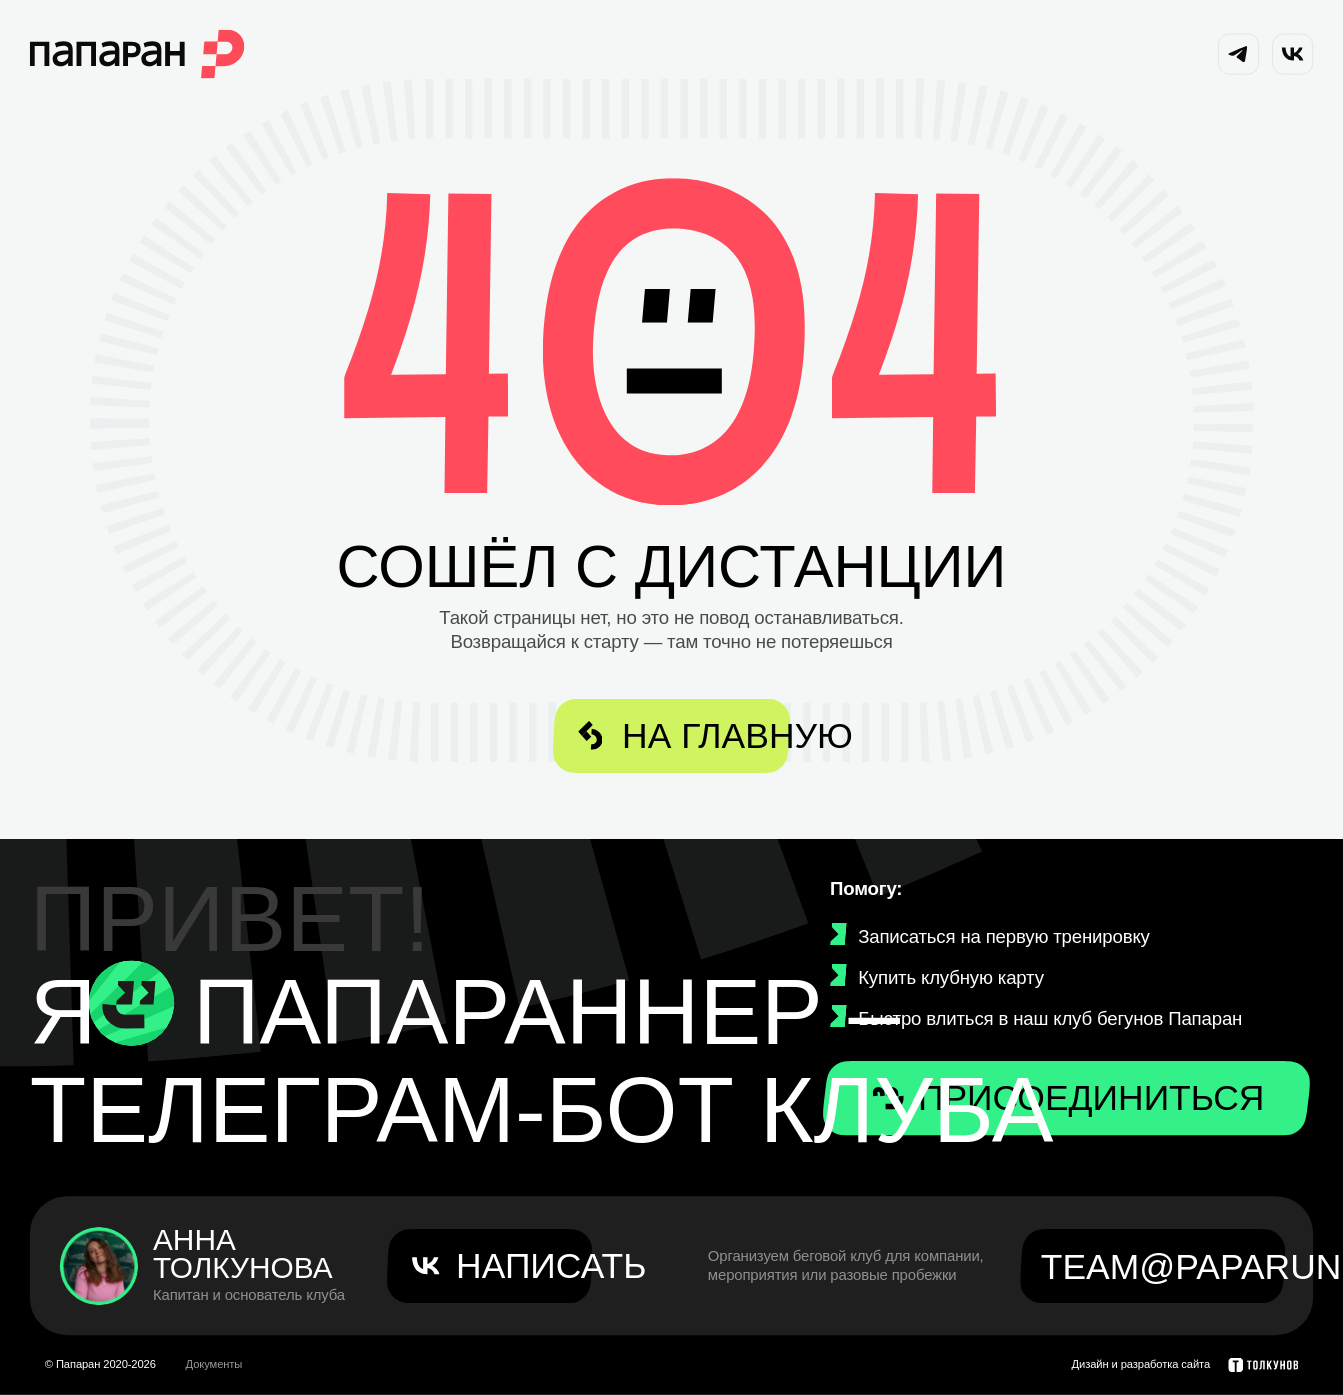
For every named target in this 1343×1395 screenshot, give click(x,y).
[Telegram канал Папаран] (1238, 54)
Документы (214, 1364)
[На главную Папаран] (137, 54)
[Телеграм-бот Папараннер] (132, 1004)
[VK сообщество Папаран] (1292, 54)
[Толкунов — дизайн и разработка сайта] (1263, 1365)
